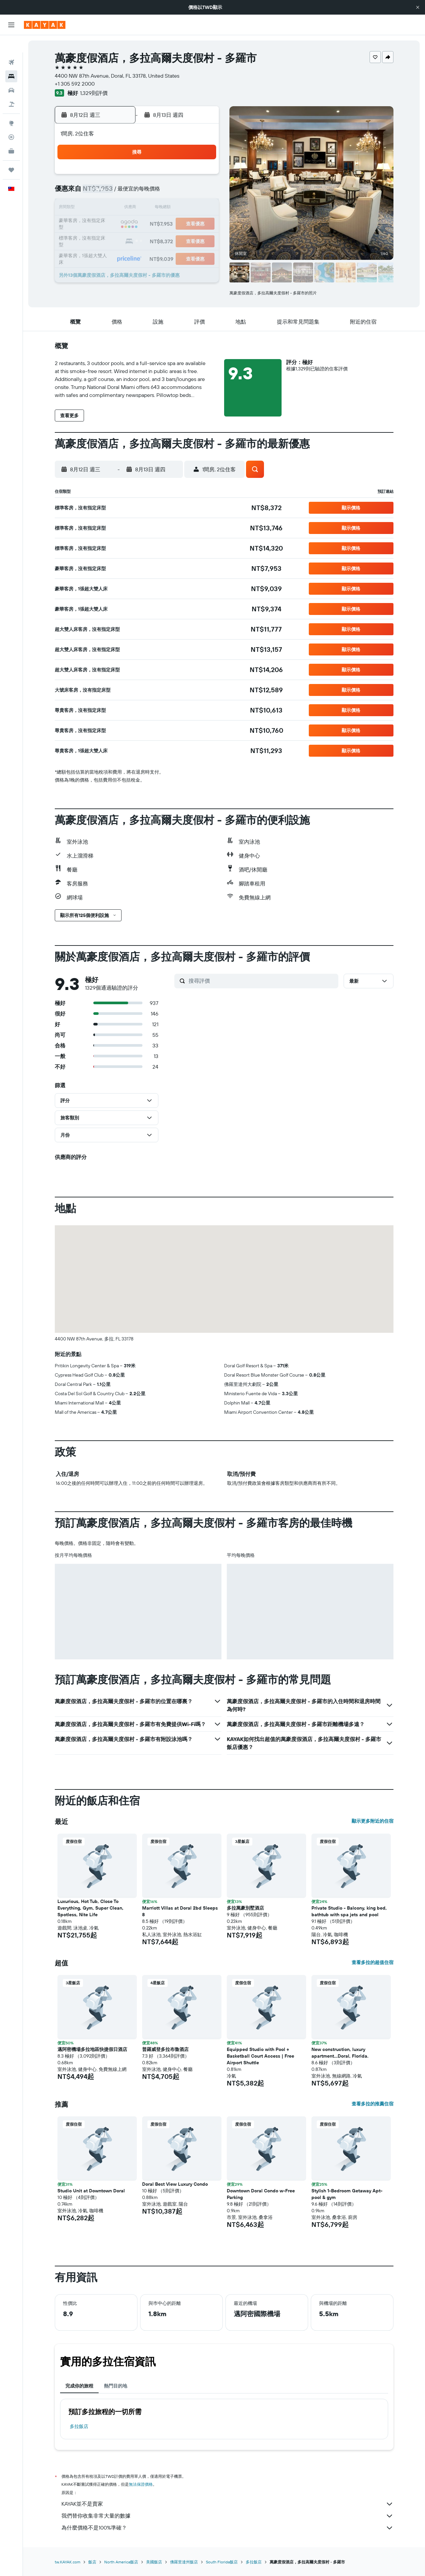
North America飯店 (121, 2561)
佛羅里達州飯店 (184, 2561)
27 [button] (170, 240)
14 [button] (185, 208)
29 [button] (202, 240)
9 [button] (106, 208)
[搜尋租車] (11, 73)
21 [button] (185, 224)
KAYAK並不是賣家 (227, 2504)
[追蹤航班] (11, 119)
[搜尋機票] (11, 45)
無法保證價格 (141, 2484)
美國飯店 (154, 2561)
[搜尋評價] (262, 980)
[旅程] (11, 152)
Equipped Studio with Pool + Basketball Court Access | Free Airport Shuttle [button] (260, 2056)
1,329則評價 (94, 93)
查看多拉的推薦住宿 (372, 2104)
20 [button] (169, 224)
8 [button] (201, 192)
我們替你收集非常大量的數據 (227, 2516)
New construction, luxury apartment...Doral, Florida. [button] (340, 2052)
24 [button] (122, 240)
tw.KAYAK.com (67, 2561)
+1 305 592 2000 (75, 83)
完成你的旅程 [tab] (79, 2386)
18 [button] (137, 224)
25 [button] (138, 240)
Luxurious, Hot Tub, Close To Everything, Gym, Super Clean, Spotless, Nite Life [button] (90, 1908)
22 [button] (202, 224)
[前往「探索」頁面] (11, 106)
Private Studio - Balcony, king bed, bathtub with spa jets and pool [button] (349, 1911)
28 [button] (186, 240)
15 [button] (201, 208)
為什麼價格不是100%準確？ (227, 2528)
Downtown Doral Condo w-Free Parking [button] (261, 2194)
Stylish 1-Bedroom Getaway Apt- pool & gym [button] (346, 2194)
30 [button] (106, 256)
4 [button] (137, 192)
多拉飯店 (79, 2426)
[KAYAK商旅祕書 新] (11, 133)
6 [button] (169, 192)
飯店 (92, 2561)
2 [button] (106, 192)
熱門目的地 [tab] (115, 2386)
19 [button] (153, 224)
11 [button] (138, 208)
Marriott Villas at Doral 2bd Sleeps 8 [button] (180, 1911)
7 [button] (185, 192)
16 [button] (106, 224)
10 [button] (122, 208)
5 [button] (153, 192)
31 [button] (122, 256)
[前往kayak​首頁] (44, 25)
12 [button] (153, 208)
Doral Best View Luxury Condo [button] (175, 2184)
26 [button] (154, 240)
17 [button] (122, 224)
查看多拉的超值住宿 (372, 1962)
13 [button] (169, 208)
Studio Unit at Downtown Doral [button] (91, 2191)
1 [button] (202, 176)
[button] (417, 7)
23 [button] (106, 240)
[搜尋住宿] (11, 59)
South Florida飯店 (222, 2561)
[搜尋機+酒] (11, 87)
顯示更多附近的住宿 (372, 1821)
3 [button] (122, 192)
